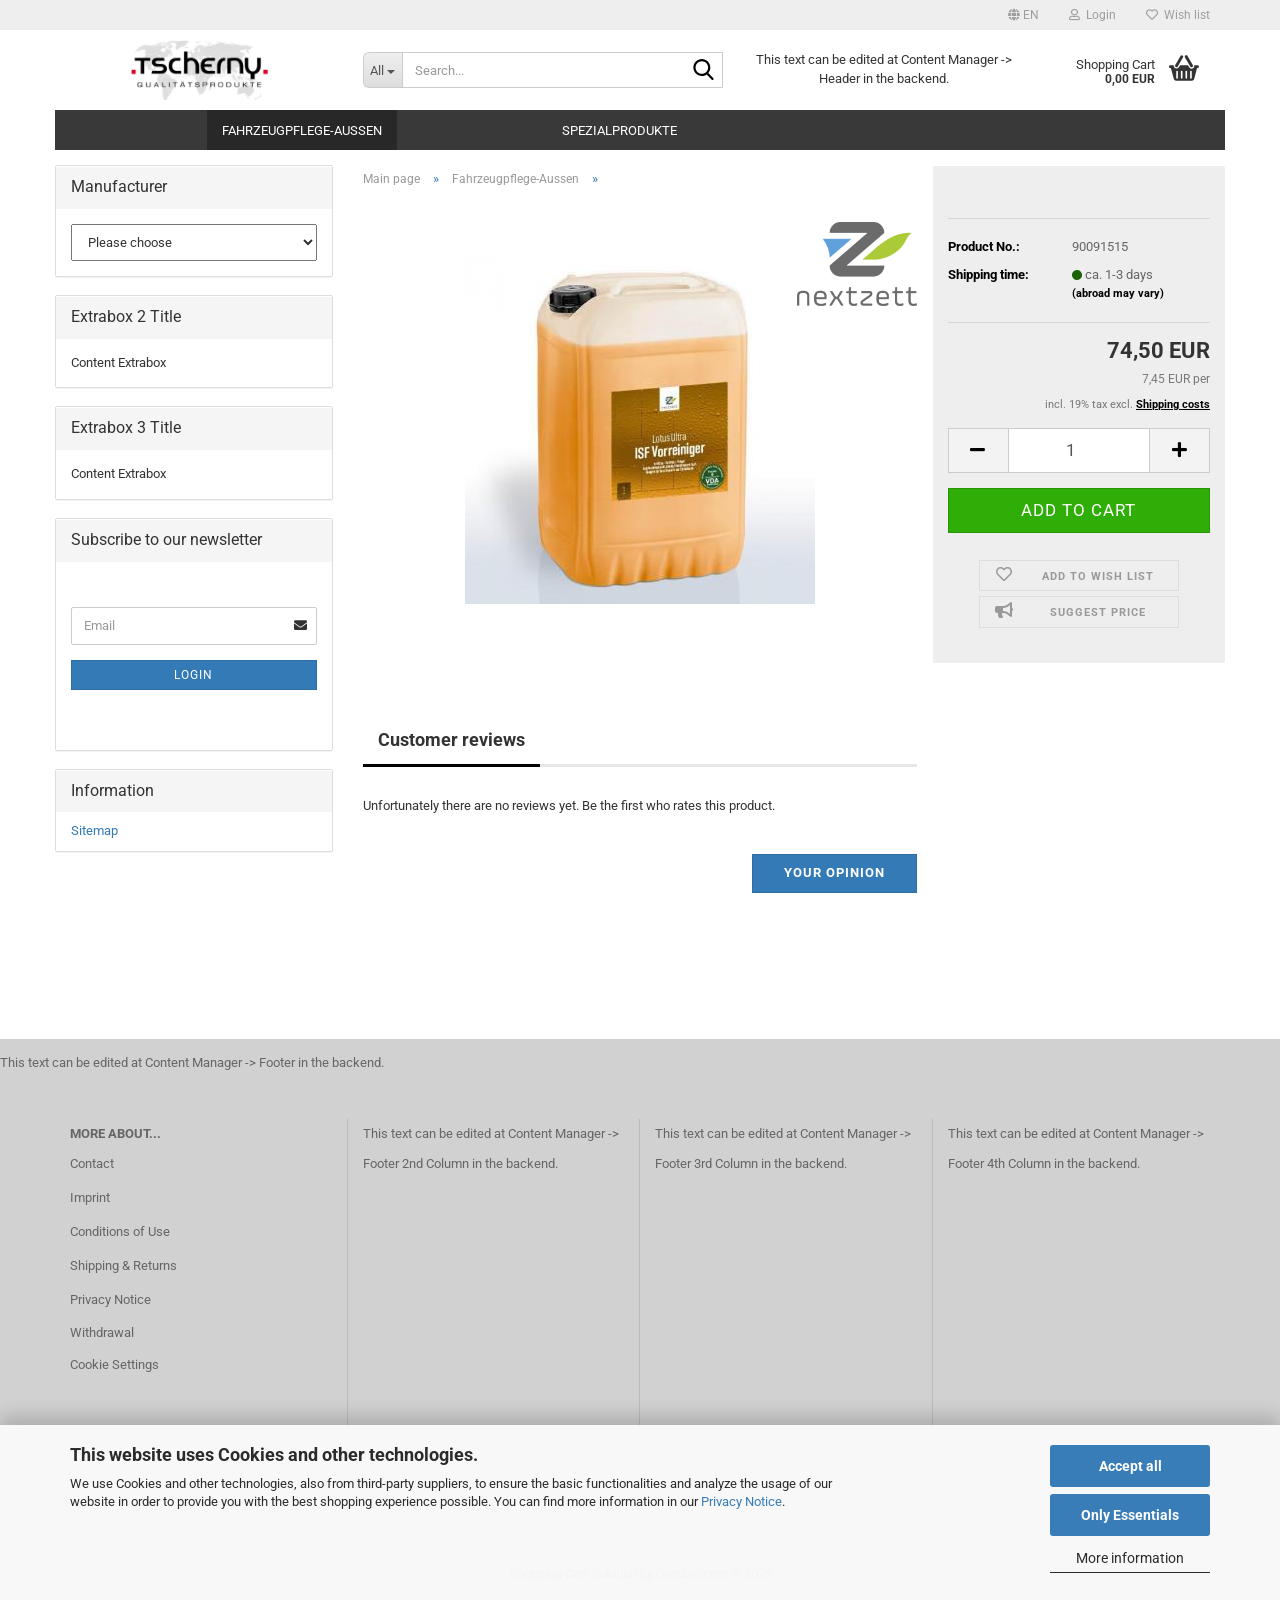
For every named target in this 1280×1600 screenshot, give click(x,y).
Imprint (90, 1197)
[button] (1023, 15)
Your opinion (834, 872)
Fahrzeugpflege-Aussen (302, 130)
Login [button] (1092, 15)
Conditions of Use (120, 1231)
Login (193, 675)
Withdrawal (102, 1332)
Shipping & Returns (123, 1265)
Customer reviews (451, 739)
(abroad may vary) (1118, 293)
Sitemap (94, 830)
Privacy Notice (741, 1501)
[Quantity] (1079, 450)
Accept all (1130, 1466)
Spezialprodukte (619, 130)
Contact (92, 1163)
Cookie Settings (114, 1364)
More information (1130, 1558)
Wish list (1178, 15)
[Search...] (382, 70)
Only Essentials (1130, 1515)
